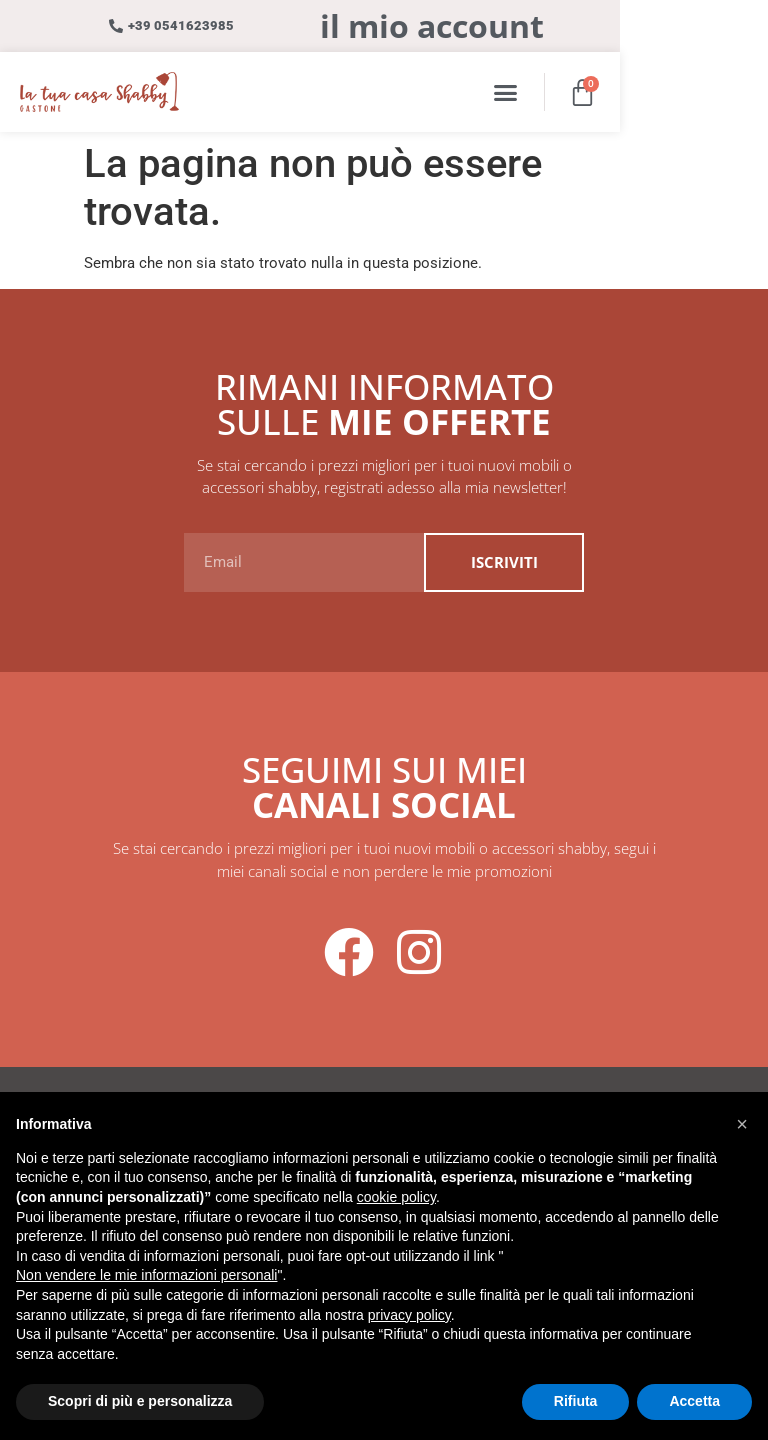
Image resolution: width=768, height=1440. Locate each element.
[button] (651, 92)
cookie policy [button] (396, 1197)
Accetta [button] (694, 1401)
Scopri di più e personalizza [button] (140, 1401)
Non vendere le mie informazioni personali (146, 1275)
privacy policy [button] (409, 1315)
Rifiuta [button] (576, 1401)
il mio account (506, 25)
